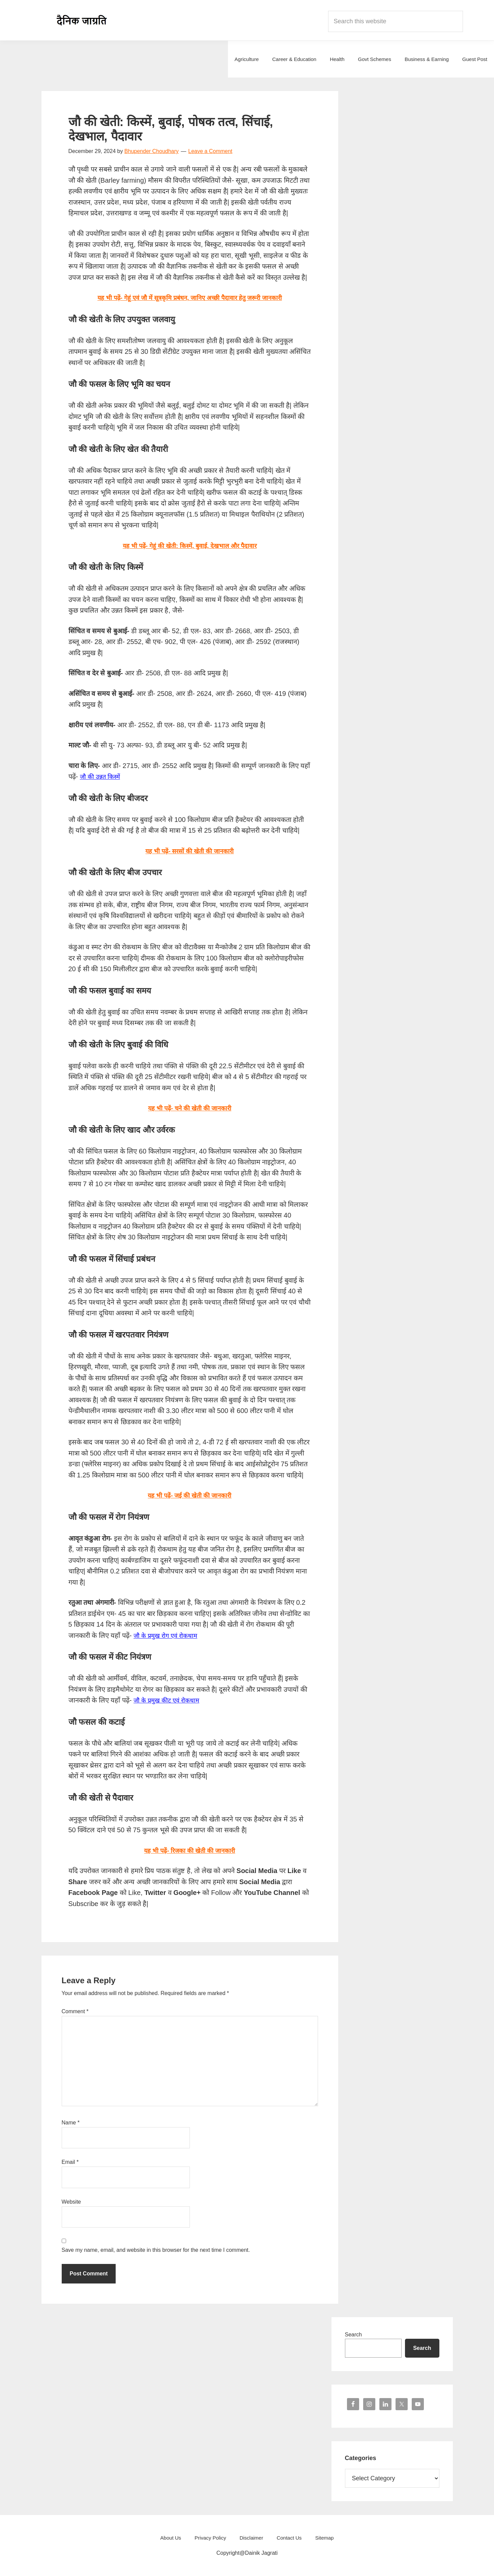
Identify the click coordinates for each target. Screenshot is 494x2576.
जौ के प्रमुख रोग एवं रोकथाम (168, 1635)
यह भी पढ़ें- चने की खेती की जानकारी (189, 1108)
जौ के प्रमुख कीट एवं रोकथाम (169, 1700)
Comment (75, 2011)
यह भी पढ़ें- (189, 545)
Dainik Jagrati (82, 20)
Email (70, 2162)
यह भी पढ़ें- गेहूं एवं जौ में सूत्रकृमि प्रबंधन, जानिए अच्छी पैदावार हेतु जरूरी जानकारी (189, 297)
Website (71, 2202)
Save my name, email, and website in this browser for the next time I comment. (156, 2250)
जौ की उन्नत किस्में (102, 776)
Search (353, 2334)
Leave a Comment (210, 151)
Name (71, 2122)
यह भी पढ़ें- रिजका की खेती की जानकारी (189, 1850)
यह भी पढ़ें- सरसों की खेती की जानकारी (189, 851)
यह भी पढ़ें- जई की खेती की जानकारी (189, 1495)
